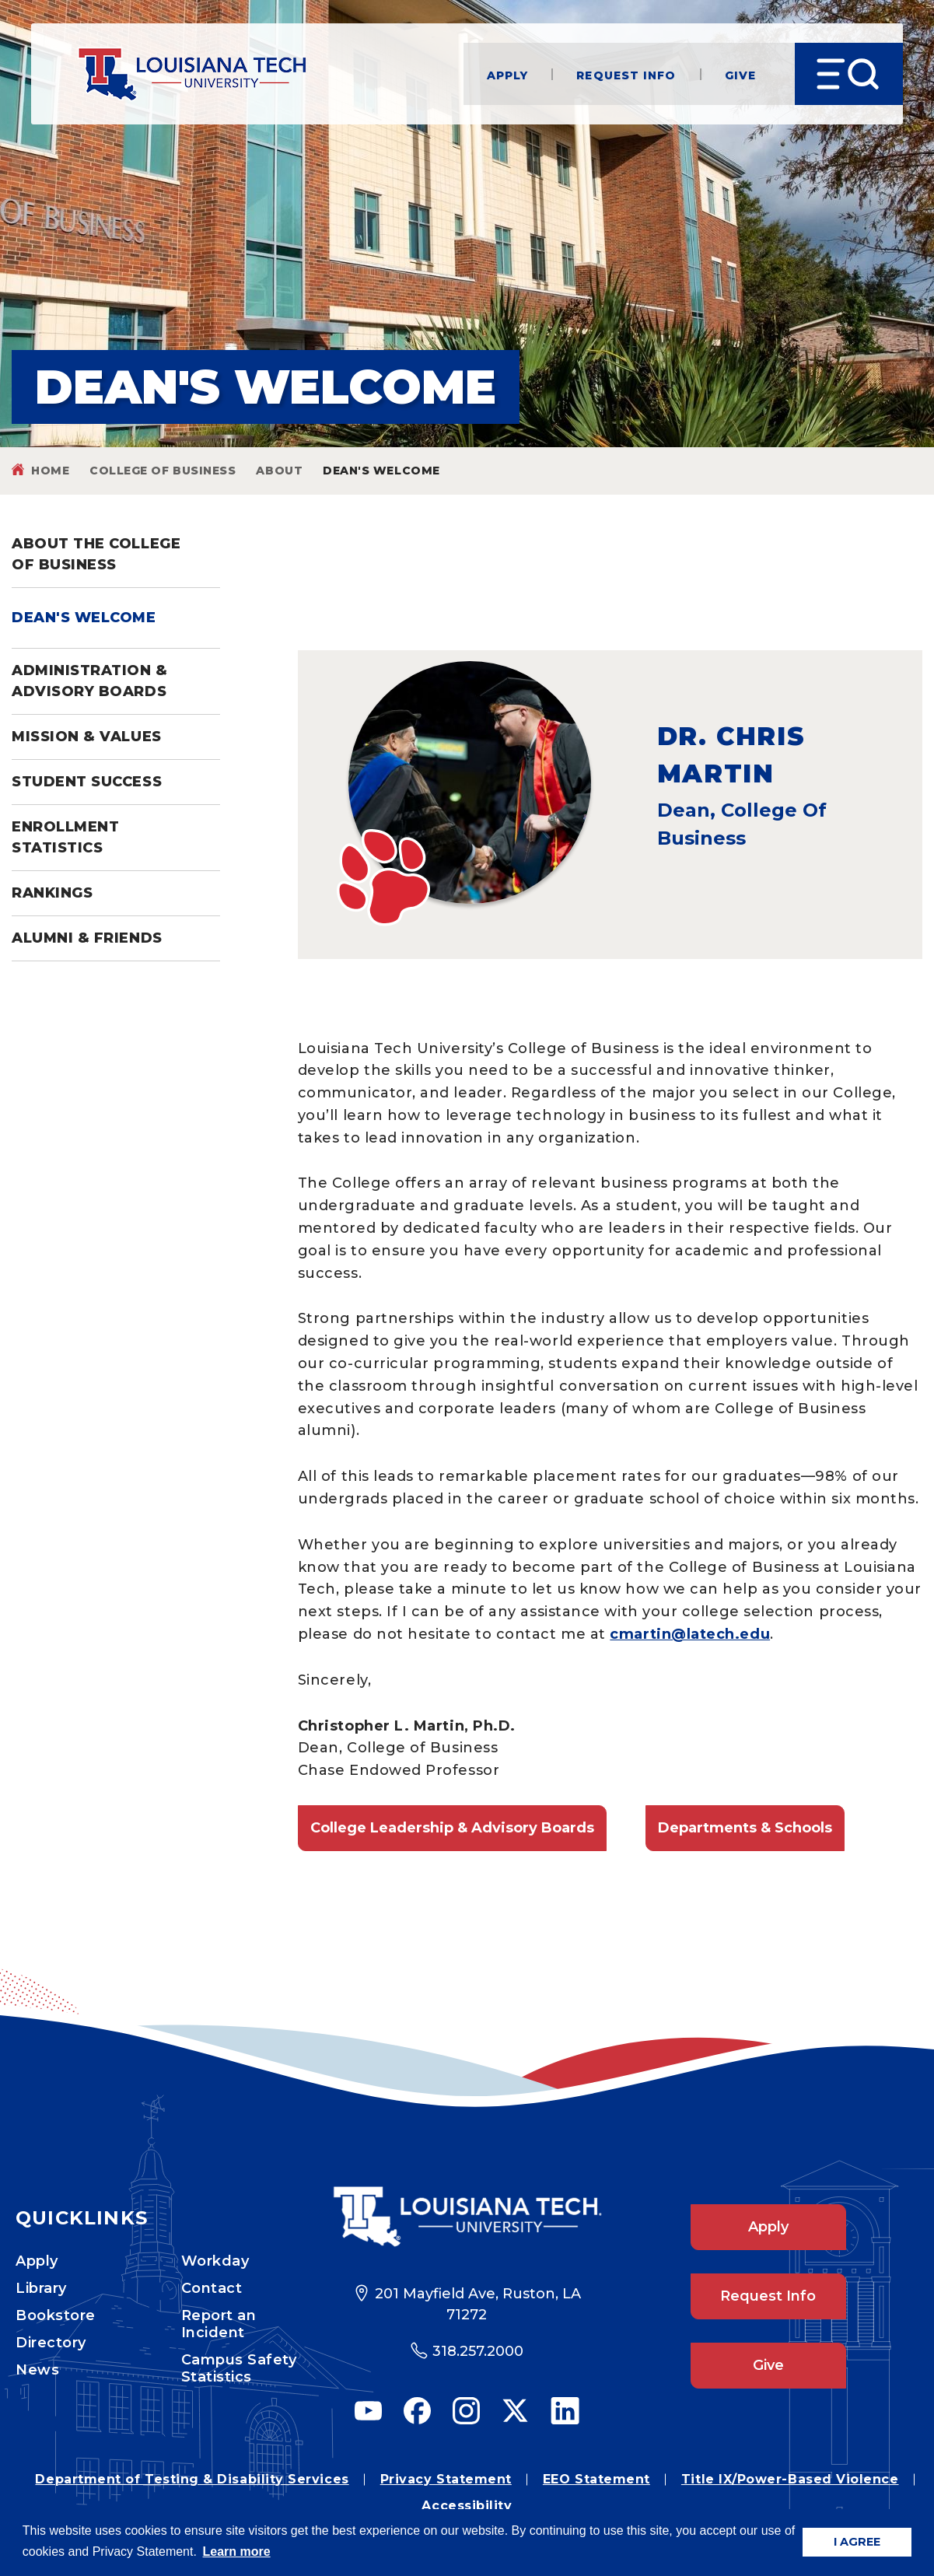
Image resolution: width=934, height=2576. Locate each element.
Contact (212, 2288)
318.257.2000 (477, 2351)
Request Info (626, 74)
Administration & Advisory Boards (90, 681)
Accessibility (467, 2505)
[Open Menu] (849, 74)
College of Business (162, 471)
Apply (508, 74)
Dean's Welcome (84, 617)
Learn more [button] (237, 2551)
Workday (215, 2261)
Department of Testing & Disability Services (191, 2479)
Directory (51, 2342)
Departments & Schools (745, 1827)
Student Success (87, 781)
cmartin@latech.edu (690, 1634)
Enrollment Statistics (65, 837)
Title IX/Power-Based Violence (790, 2479)
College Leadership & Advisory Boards (452, 1827)
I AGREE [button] (857, 2542)
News (37, 2369)
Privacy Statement (446, 2479)
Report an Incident (219, 2324)
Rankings (52, 892)
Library (41, 2288)
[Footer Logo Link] (467, 2217)
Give (740, 74)
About (279, 471)
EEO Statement (596, 2479)
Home (50, 471)
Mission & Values (87, 736)
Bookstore (56, 2315)
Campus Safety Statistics (239, 2368)
